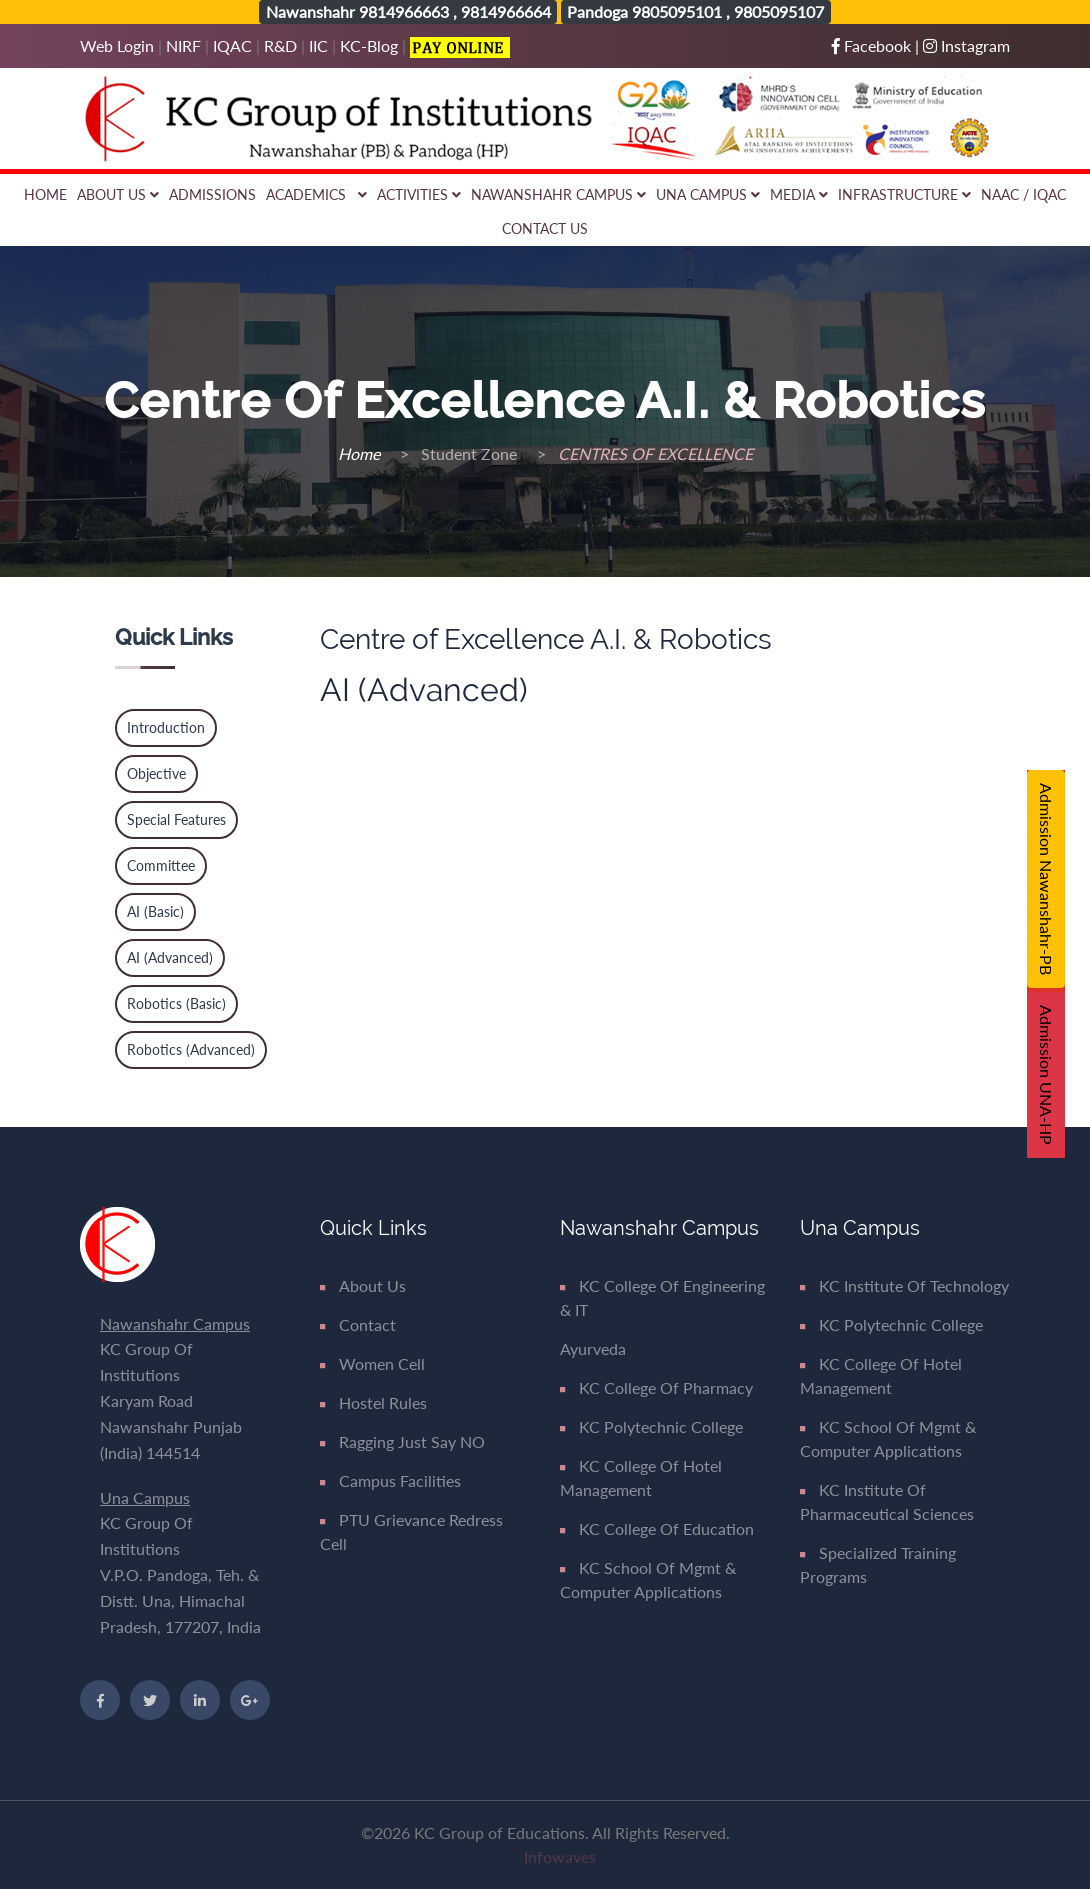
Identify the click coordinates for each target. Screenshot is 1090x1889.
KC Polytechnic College (651, 1426)
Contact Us (545, 228)
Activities (419, 194)
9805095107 (779, 11)
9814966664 (506, 11)
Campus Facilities (390, 1480)
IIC (318, 45)
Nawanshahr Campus (558, 194)
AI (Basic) (155, 911)
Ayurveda (593, 1348)
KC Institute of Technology (904, 1285)
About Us (118, 194)
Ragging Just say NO (402, 1441)
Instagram (966, 45)
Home (45, 194)
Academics (316, 194)
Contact (358, 1324)
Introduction (166, 727)
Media (799, 194)
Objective (156, 773)
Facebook (873, 45)
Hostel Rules (373, 1402)
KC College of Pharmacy (656, 1387)
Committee (161, 865)
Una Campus (708, 194)
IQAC (232, 45)
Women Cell (372, 1363)
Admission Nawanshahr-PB (1046, 879)
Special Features (176, 819)
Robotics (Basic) (176, 1003)
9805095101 (677, 11)
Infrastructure (904, 194)
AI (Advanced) (170, 957)
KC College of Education (657, 1528)
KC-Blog (369, 45)
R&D (280, 45)
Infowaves (560, 1856)
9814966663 (404, 11)
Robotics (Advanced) (191, 1049)
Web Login (119, 45)
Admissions (212, 194)
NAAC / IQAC (1023, 194)
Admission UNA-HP (1046, 1075)
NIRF (183, 45)
